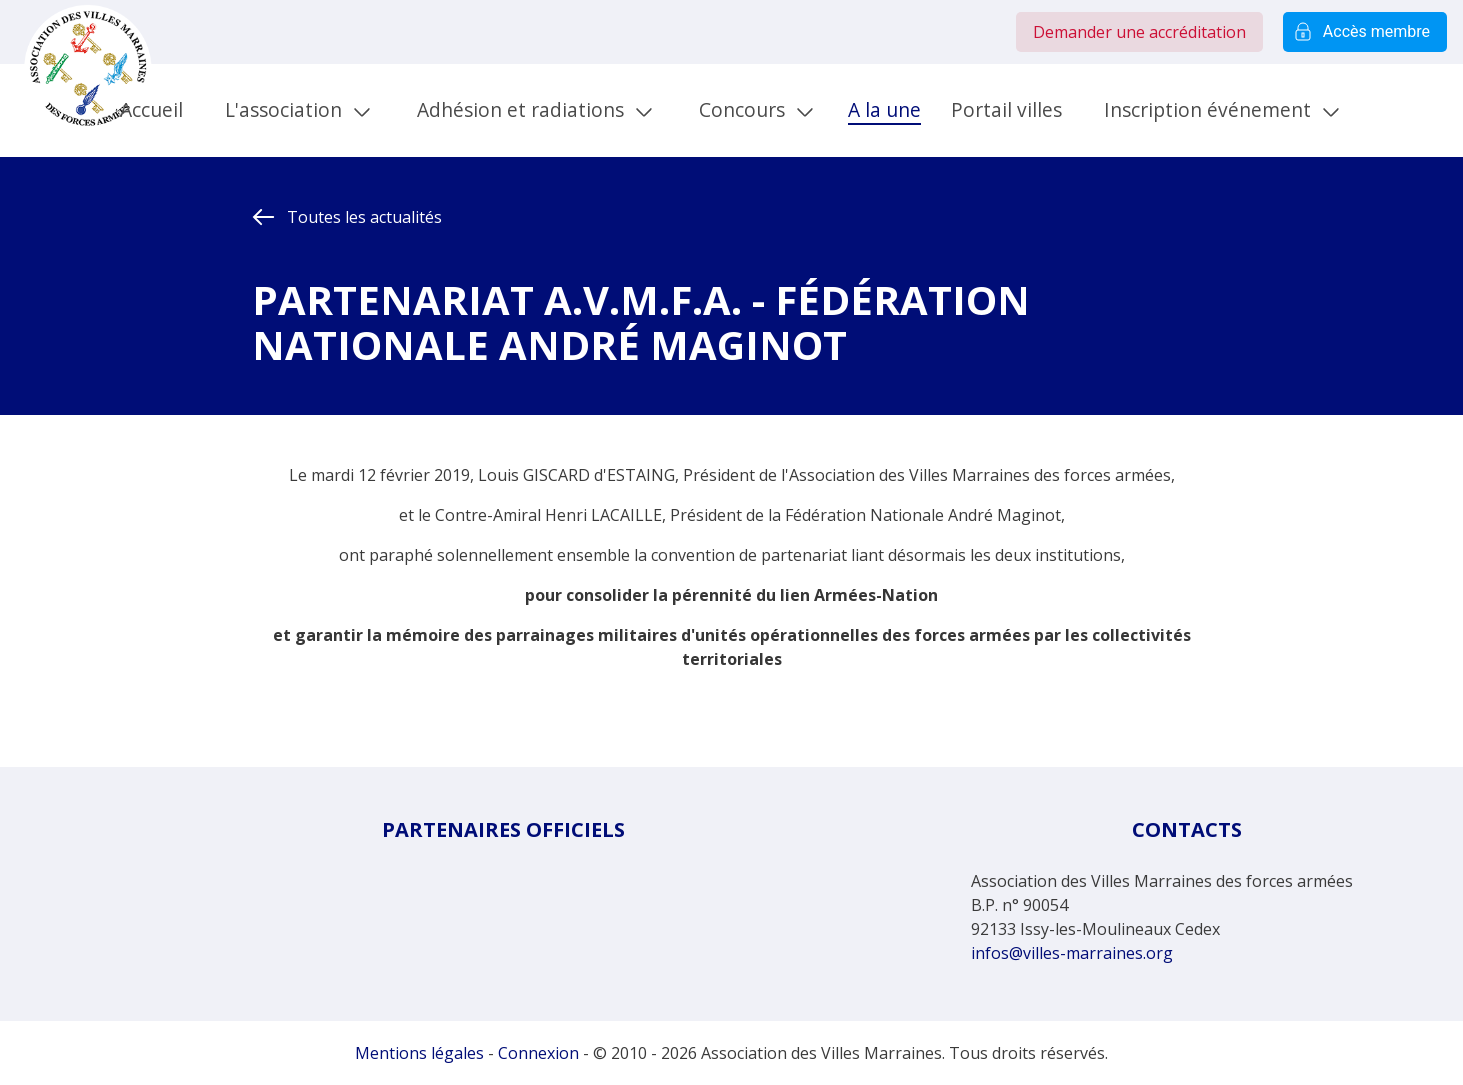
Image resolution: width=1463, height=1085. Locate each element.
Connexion (538, 1053)
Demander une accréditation (1139, 32)
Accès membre (1365, 32)
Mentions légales (419, 1053)
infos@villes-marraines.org (1072, 953)
